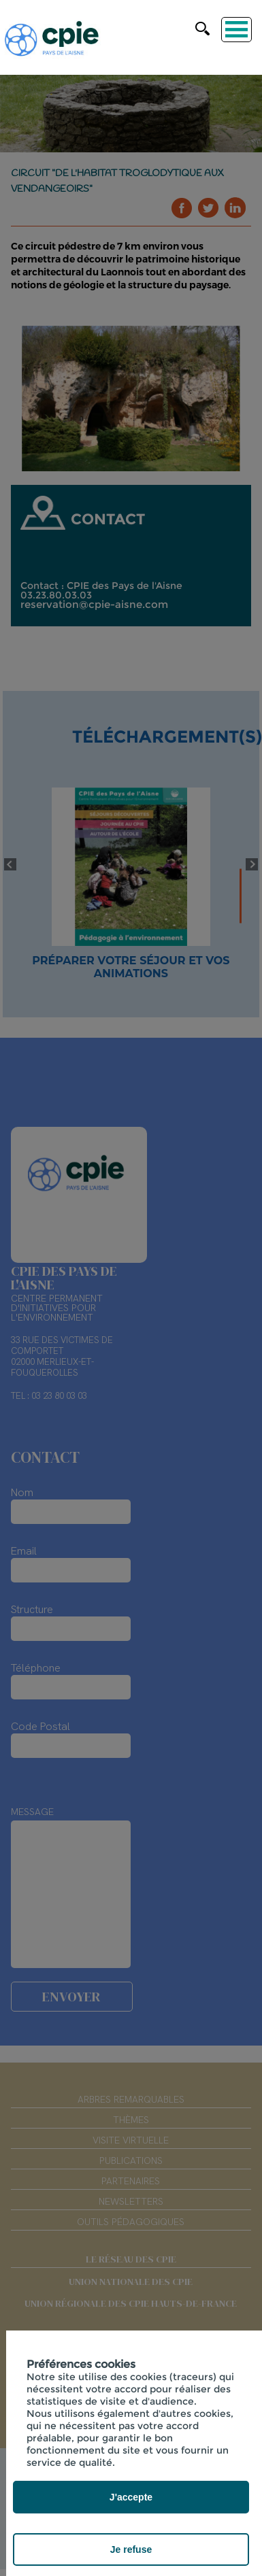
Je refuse (131, 2549)
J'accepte (131, 2497)
